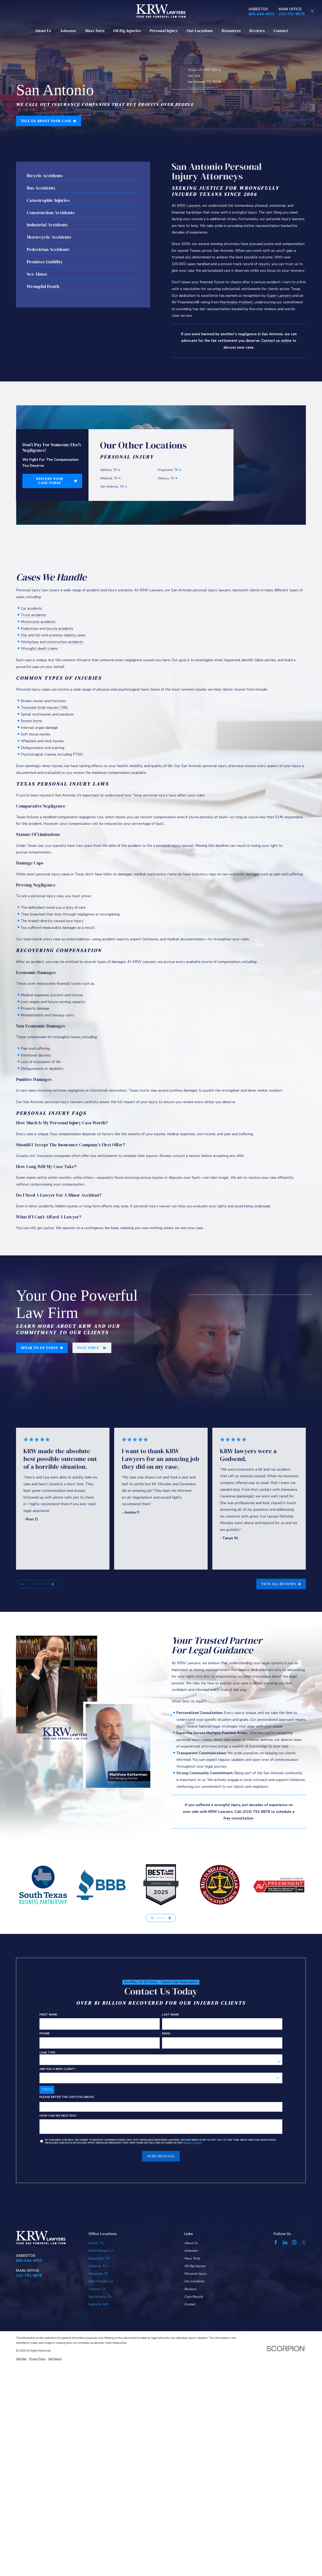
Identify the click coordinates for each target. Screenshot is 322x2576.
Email (166, 2034)
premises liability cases (67, 635)
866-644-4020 (261, 14)
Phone (44, 2034)
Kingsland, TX (98, 2273)
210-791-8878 (292, 14)
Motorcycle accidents (38, 621)
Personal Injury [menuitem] (163, 31)
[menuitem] (21, 2358)
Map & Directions (200, 88)
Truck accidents (33, 615)
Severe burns (32, 721)
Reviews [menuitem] (256, 31)
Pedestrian (29, 628)
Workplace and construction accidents (52, 641)
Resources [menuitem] (230, 31)
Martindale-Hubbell (236, 302)
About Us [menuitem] (42, 31)
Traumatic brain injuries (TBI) (44, 707)
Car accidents (32, 608)
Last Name (170, 2015)
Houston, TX (98, 2266)
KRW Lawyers (188, 205)
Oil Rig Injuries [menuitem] (126, 31)
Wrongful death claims (39, 648)
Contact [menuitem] (280, 31)
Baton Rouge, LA (101, 2250)
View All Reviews (281, 1584)
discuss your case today (57, 481)
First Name (48, 2015)
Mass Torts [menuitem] (94, 31)
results (264, 263)
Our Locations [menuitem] (199, 31)
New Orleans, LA (101, 2281)
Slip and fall (31, 635)
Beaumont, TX (99, 2258)
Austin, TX (96, 2243)
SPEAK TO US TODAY (42, 1347)
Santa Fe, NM (98, 2304)
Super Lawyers (279, 295)
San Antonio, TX (100, 2296)
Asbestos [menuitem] (67, 31)
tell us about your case (48, 121)
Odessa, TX (97, 2289)
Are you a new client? (57, 2069)
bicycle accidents (60, 628)
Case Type (47, 2053)
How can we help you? (58, 2116)
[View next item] (52, 1584)
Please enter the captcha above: (66, 2097)
